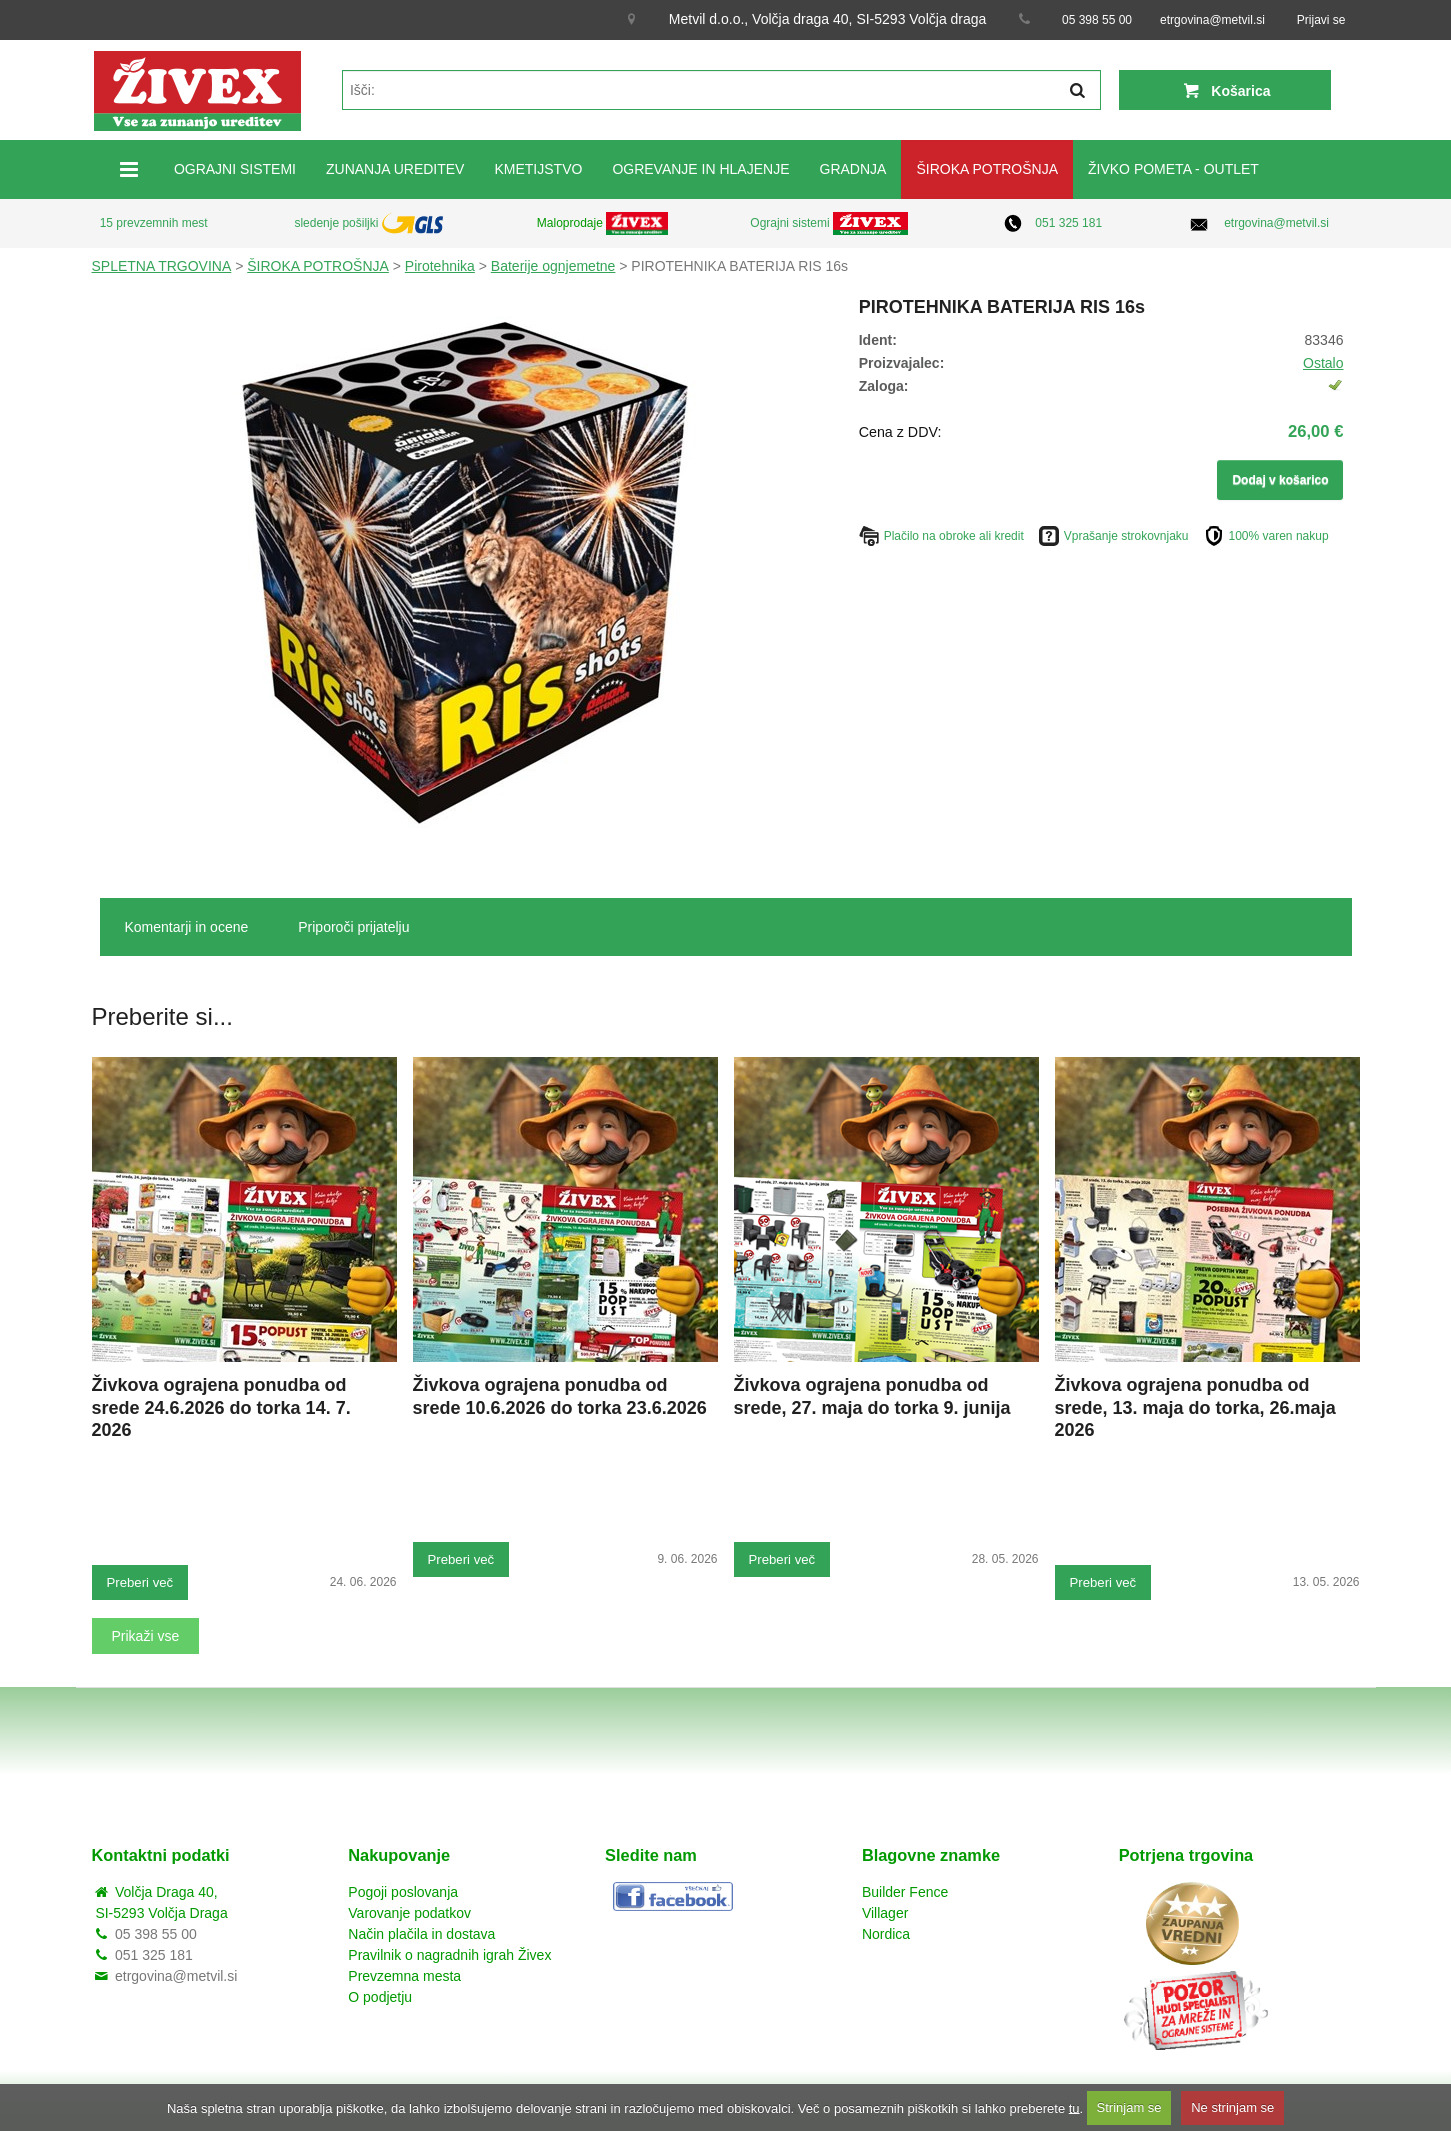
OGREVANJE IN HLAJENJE (700, 169)
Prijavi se (1321, 20)
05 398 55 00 (1097, 20)
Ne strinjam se (1232, 2107)
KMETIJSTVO (538, 169)
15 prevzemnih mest (154, 223)
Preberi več (140, 1582)
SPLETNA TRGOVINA (162, 266)
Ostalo (1323, 363)
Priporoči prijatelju (353, 927)
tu (1074, 2107)
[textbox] (721, 90)
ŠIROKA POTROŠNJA (987, 169)
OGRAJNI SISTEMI (235, 169)
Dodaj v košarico (1280, 480)
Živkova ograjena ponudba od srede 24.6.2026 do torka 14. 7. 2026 (221, 1408)
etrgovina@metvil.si (1212, 20)
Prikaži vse (146, 1636)
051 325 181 (1068, 223)
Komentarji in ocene (187, 927)
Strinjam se (1129, 2107)
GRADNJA (853, 169)
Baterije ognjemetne (553, 266)
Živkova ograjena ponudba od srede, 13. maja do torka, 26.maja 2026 (1195, 1408)
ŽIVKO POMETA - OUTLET (1173, 169)
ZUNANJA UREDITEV (395, 169)
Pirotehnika (440, 266)
